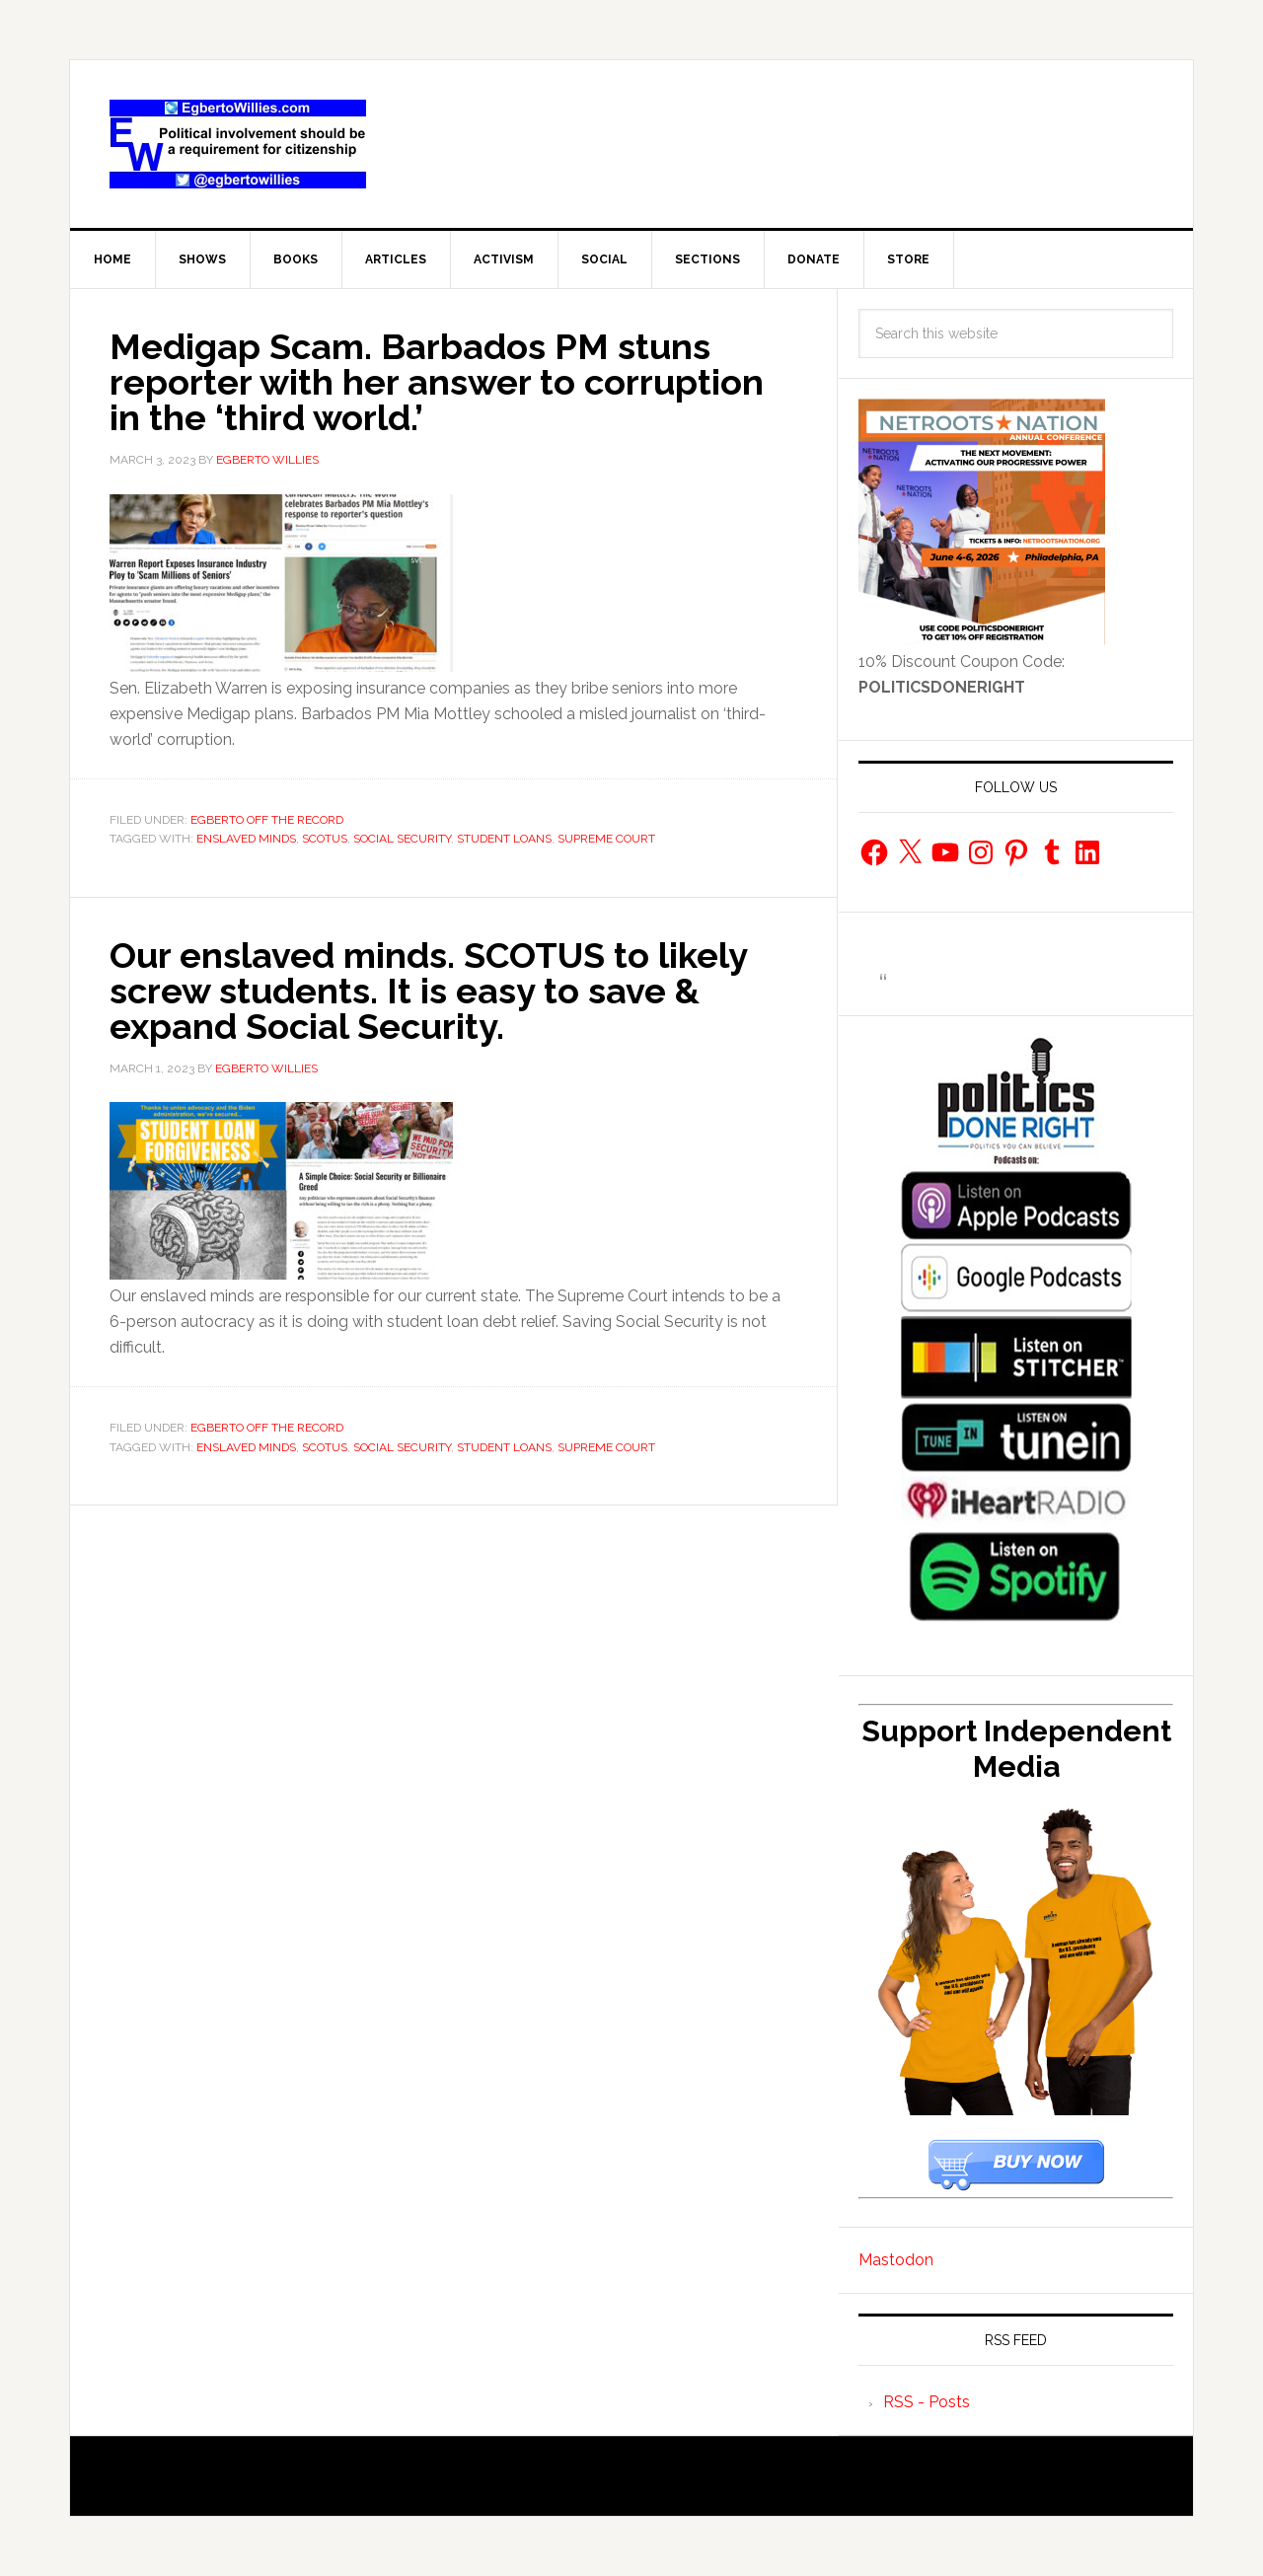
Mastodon (895, 2259)
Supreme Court (606, 839)
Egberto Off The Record (266, 820)
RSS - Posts (926, 2401)
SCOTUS (324, 839)
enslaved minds (246, 839)
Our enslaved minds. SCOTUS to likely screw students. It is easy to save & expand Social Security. (428, 990)
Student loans (504, 839)
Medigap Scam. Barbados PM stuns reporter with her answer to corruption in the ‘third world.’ (437, 382)
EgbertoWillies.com (238, 144)
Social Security (402, 839)
